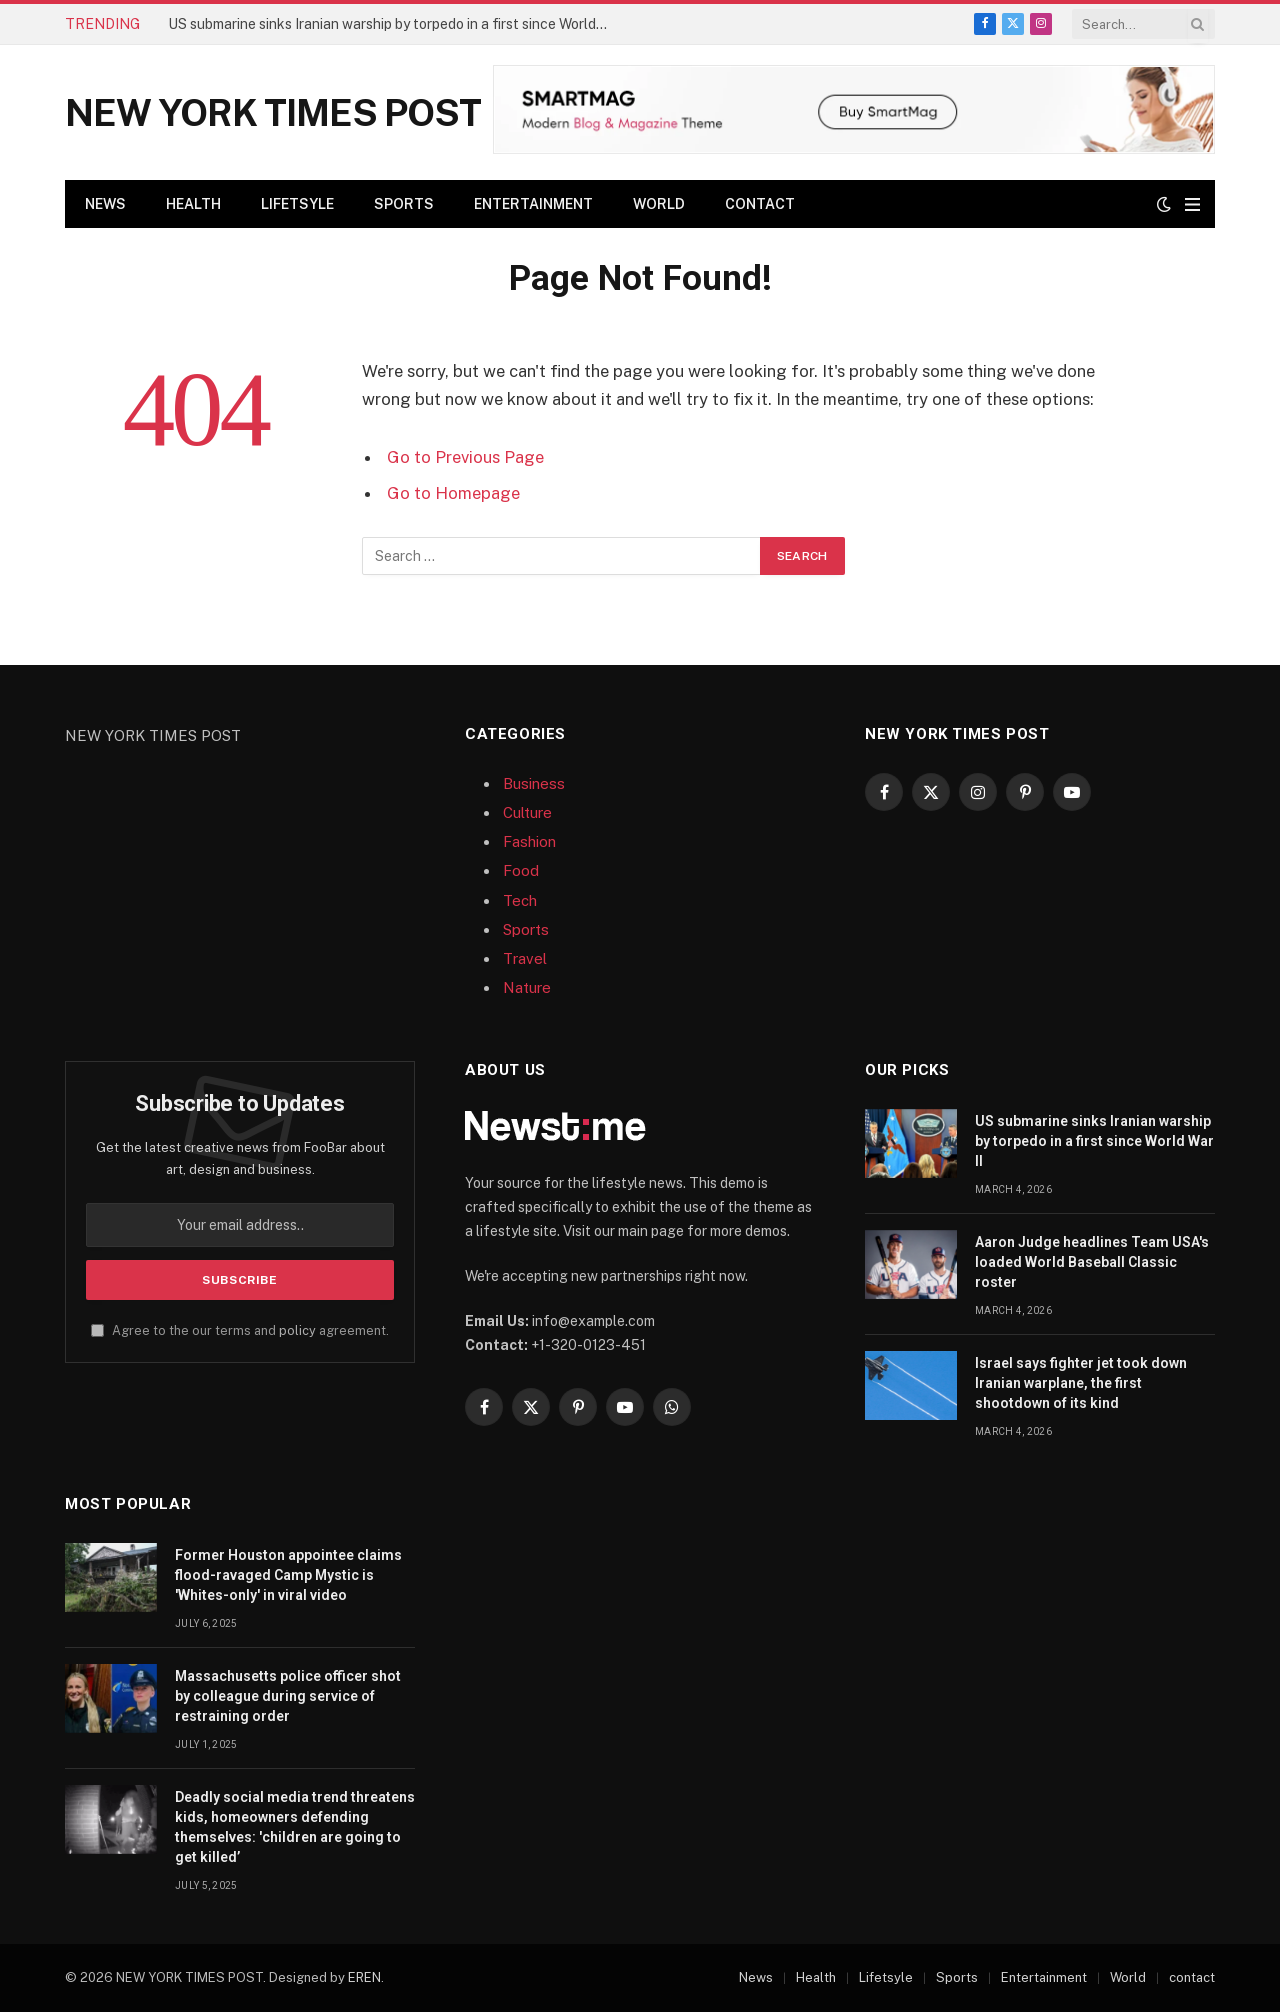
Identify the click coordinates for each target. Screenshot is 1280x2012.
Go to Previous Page (465, 457)
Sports (404, 204)
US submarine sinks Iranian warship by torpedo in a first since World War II (393, 24)
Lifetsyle (297, 204)
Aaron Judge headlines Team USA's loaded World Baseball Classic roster (1092, 1262)
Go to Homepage (453, 493)
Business (534, 783)
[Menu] (1192, 204)
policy (297, 1330)
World (659, 204)
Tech (520, 900)
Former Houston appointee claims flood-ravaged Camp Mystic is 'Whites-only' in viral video (288, 1575)
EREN (364, 1977)
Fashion (529, 841)
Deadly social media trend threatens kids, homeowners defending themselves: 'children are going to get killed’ (295, 1827)
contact (760, 204)
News (105, 204)
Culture (527, 812)
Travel (525, 958)
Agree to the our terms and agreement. (240, 1330)
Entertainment (533, 204)
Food (521, 870)
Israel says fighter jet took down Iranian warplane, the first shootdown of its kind (1081, 1383)
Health (193, 204)
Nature (527, 987)
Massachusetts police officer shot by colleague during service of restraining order (288, 1696)
